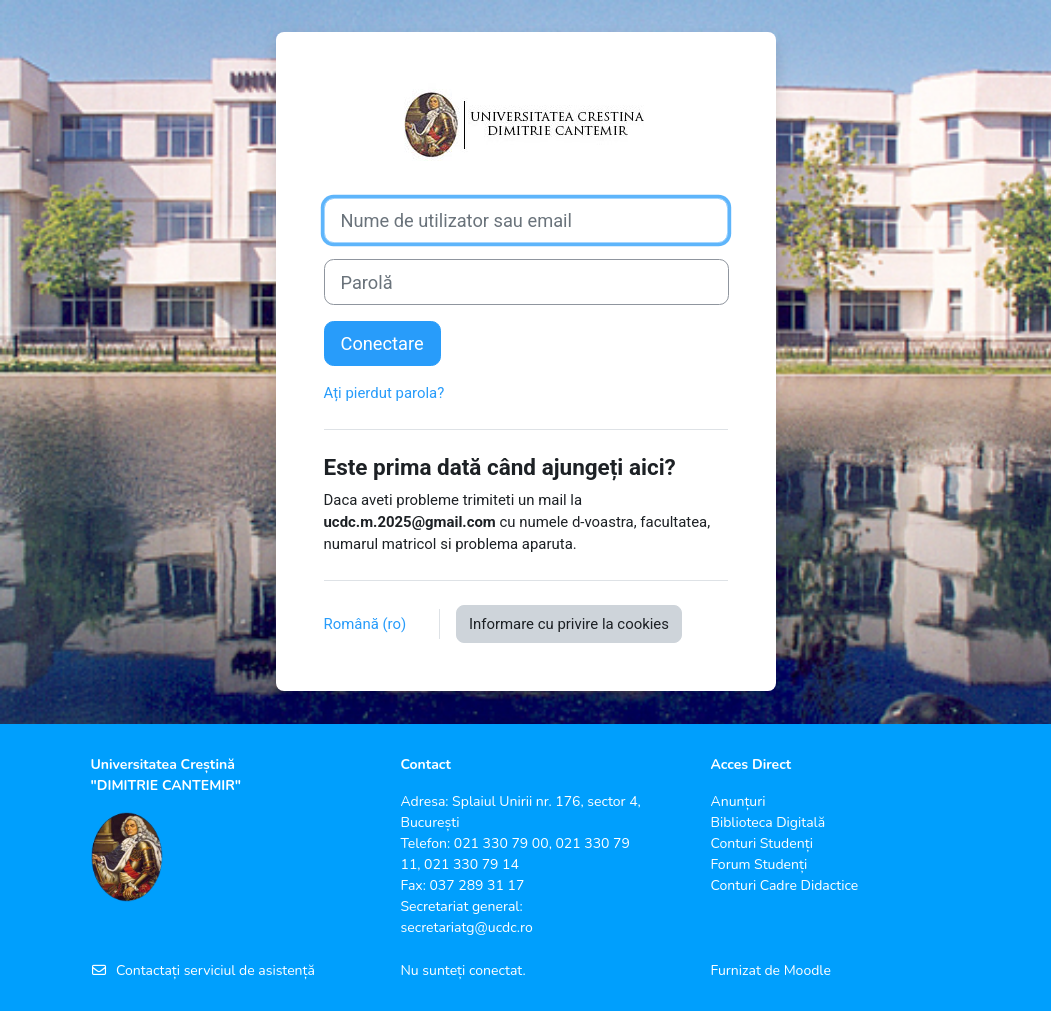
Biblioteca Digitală (767, 822)
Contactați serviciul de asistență (203, 970)
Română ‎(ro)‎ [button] (367, 624)
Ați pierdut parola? (384, 393)
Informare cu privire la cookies (569, 624)
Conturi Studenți (761, 843)
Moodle (807, 970)
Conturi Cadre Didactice (784, 885)
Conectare (382, 343)
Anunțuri (737, 801)
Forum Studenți (758, 864)
